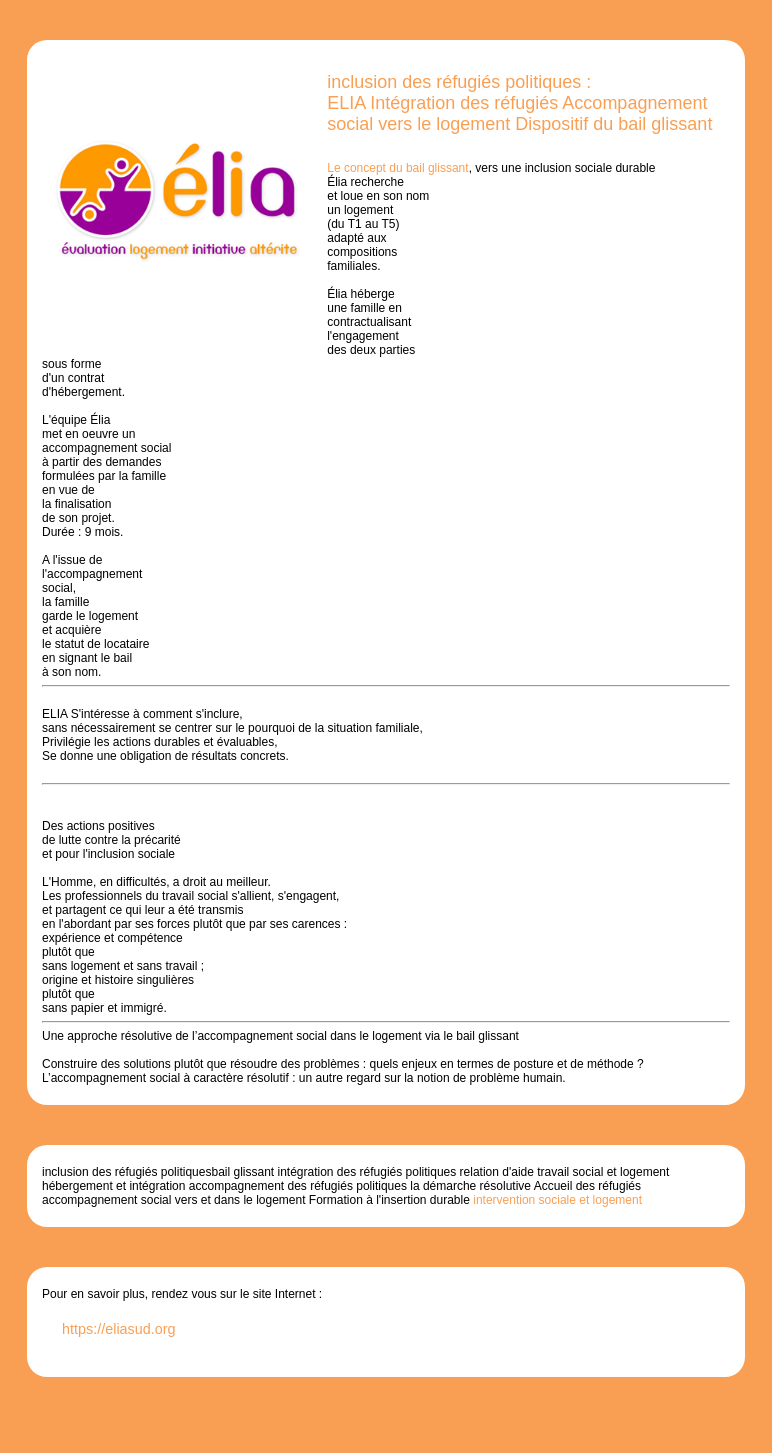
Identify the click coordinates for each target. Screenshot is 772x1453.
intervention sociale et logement (556, 1200)
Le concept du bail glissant (397, 168)
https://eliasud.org (119, 1329)
